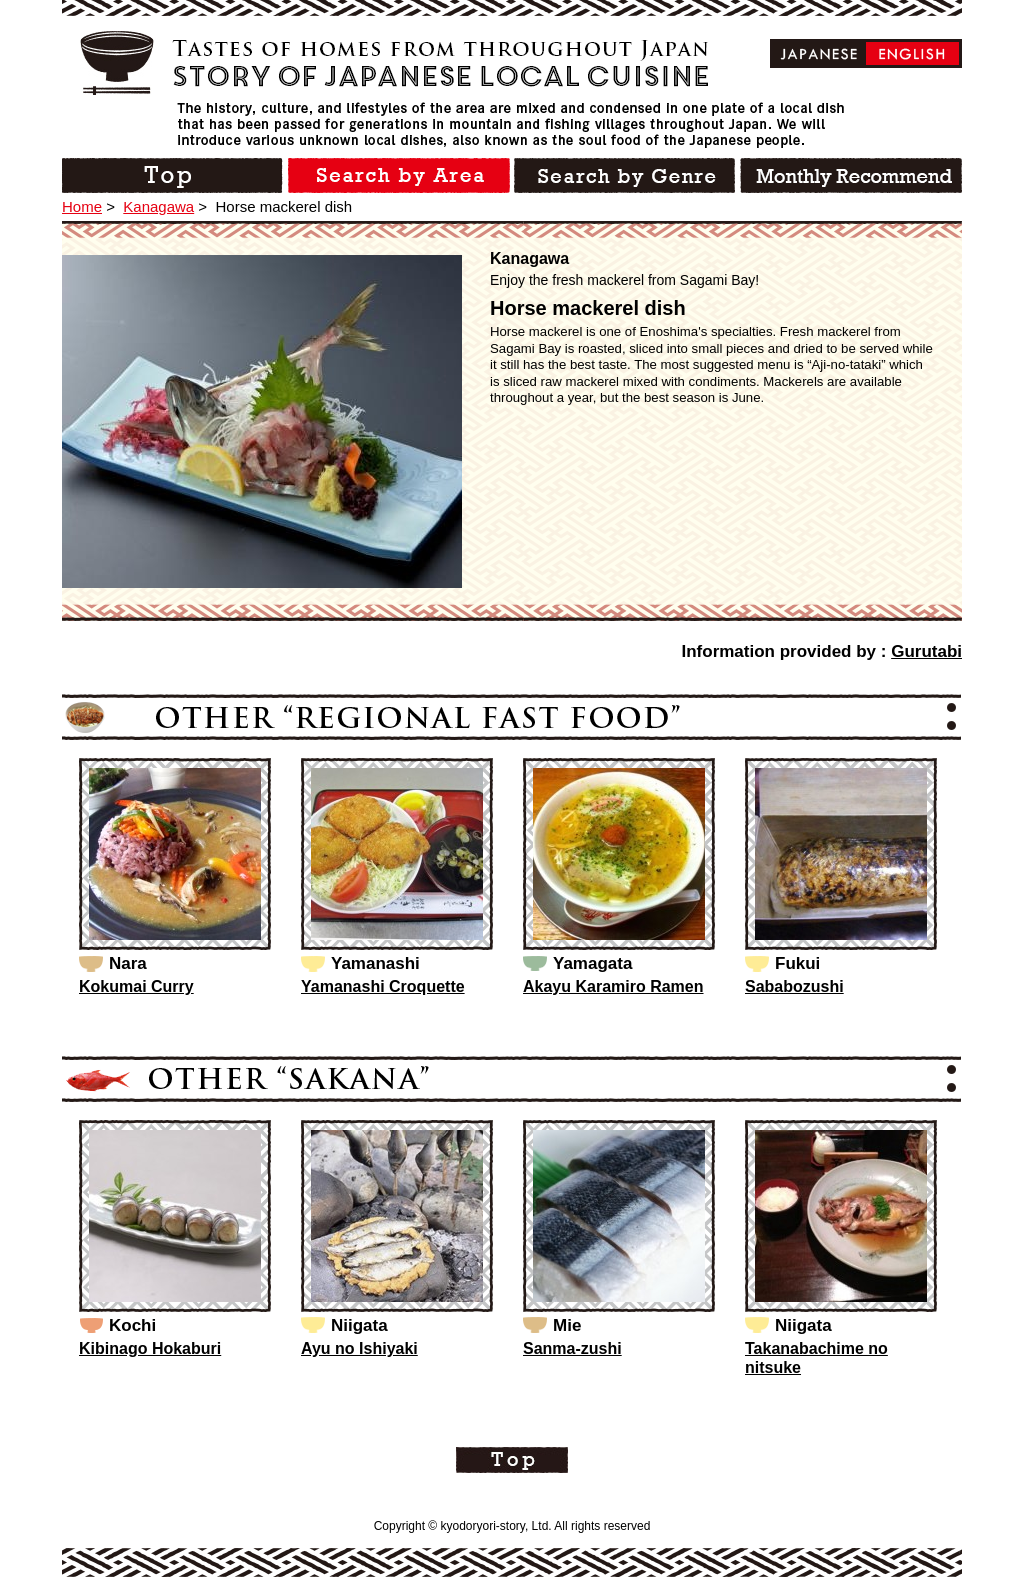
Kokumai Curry (136, 986)
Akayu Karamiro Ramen (613, 986)
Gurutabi (926, 651)
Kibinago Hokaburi (150, 1348)
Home (82, 206)
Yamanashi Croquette (383, 986)
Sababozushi (794, 986)
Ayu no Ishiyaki (359, 1348)
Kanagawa (158, 206)
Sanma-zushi (572, 1348)
